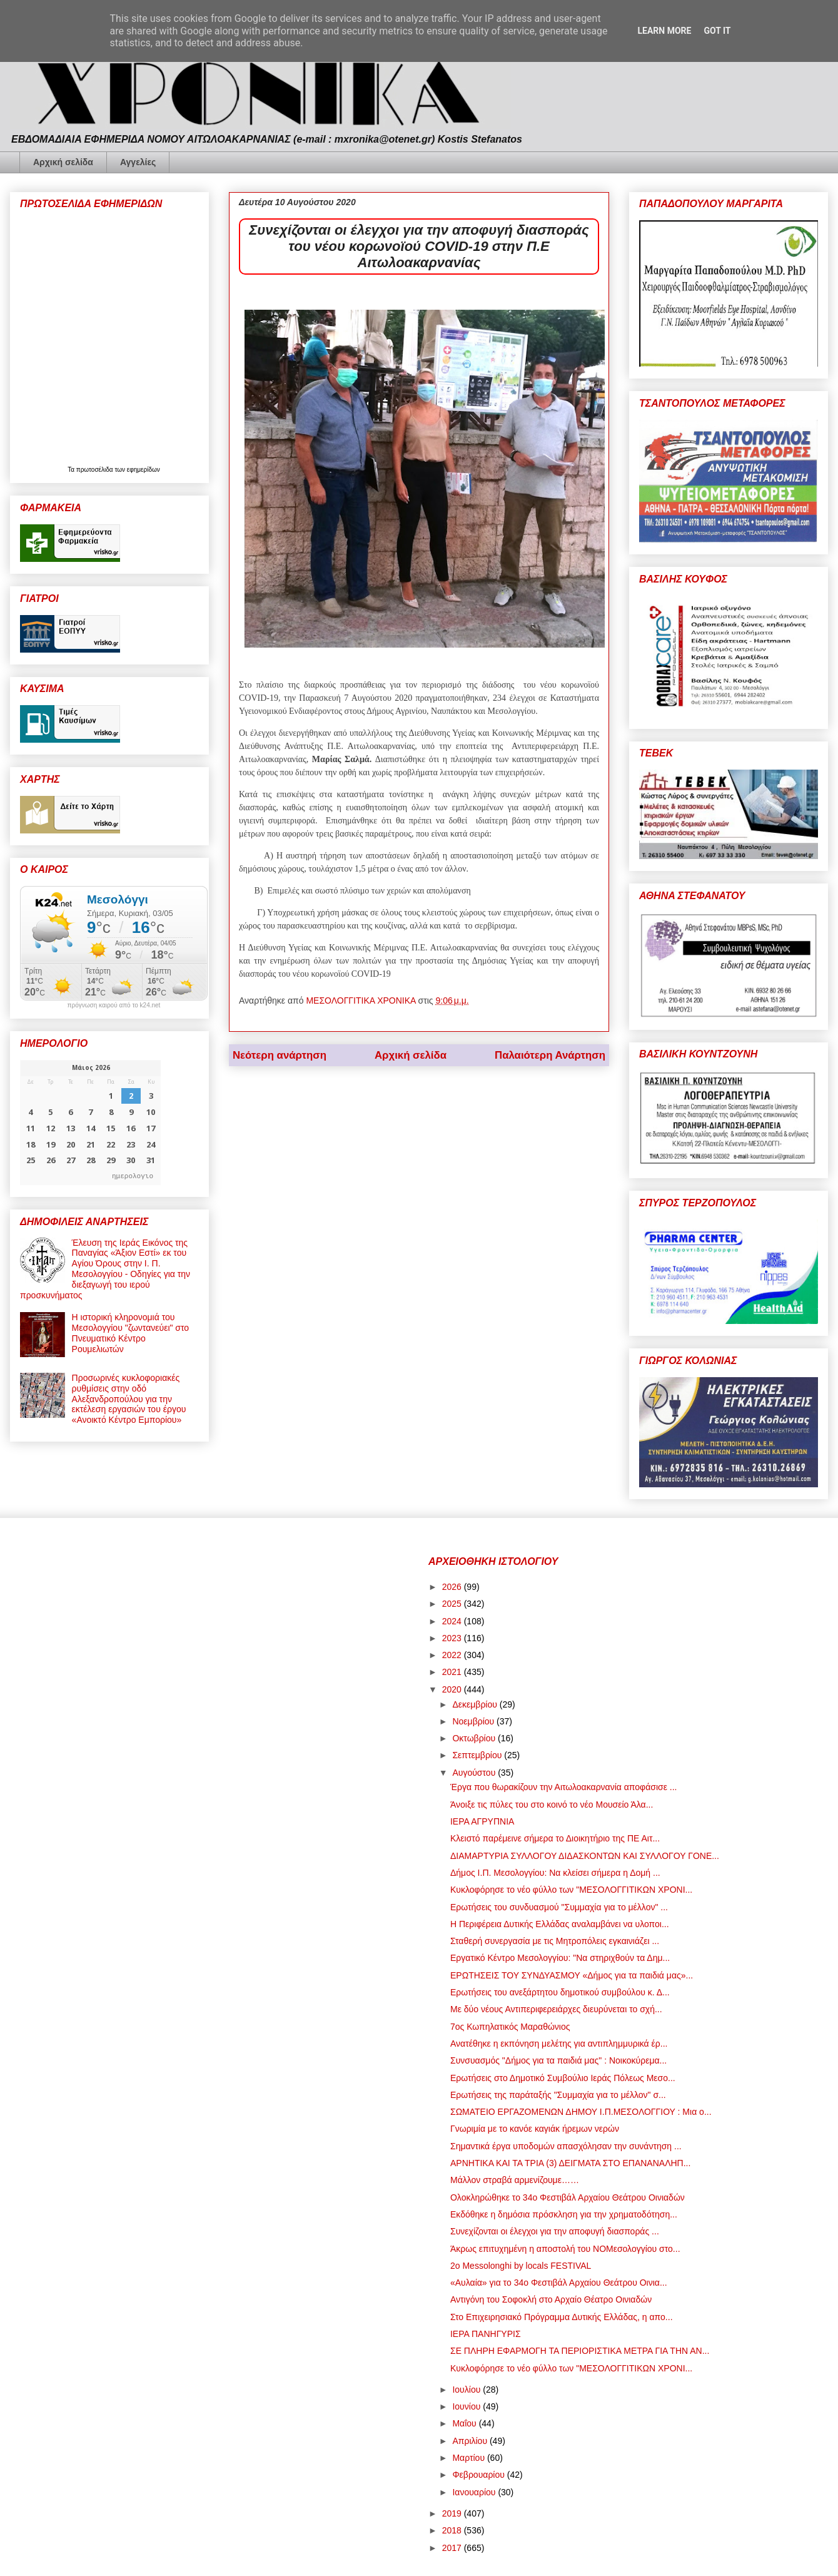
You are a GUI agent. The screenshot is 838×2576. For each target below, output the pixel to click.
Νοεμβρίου (474, 1721)
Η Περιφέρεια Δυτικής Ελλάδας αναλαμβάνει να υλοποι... (559, 1924)
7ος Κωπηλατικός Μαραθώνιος (510, 2027)
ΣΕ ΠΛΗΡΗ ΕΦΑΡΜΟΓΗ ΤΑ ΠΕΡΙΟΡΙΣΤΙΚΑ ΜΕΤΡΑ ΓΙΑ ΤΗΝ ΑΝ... (579, 2351)
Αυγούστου (475, 1773)
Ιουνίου (467, 2406)
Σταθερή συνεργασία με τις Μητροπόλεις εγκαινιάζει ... (554, 1941)
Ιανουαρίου (475, 2492)
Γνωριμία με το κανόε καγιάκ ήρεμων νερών (534, 2129)
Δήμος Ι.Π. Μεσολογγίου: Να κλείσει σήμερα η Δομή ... (555, 1873)
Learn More (664, 31)
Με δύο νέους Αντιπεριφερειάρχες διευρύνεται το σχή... (556, 2009)
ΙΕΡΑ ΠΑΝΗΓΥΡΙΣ (485, 2334)
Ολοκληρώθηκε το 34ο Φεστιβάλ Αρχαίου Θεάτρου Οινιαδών (567, 2197)
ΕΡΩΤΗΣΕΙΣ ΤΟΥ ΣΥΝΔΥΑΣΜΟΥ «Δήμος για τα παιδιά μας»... (571, 1975)
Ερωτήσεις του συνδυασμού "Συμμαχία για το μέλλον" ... (559, 1907)
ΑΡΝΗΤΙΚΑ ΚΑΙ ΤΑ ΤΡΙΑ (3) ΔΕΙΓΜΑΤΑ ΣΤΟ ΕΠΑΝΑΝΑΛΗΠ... (570, 2163)
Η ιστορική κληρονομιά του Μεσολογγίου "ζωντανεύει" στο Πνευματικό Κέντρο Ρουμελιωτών (130, 1332)
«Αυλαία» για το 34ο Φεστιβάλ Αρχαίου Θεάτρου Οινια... (558, 2283)
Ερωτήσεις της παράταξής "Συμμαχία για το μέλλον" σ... (558, 2095)
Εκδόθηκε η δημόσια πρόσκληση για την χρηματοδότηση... (563, 2214)
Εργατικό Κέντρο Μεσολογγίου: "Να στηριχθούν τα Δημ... (560, 1958)
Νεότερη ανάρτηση (279, 1055)
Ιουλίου (467, 2390)
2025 (453, 1604)
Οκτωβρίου (475, 1738)
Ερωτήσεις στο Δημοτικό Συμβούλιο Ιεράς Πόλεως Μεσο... (562, 2078)
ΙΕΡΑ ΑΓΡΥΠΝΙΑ (482, 1821)
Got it (717, 31)
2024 (453, 1621)
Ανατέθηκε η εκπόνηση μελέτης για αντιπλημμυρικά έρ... (558, 2044)
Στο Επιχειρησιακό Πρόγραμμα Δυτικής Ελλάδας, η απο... (561, 2317)
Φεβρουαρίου (479, 2475)
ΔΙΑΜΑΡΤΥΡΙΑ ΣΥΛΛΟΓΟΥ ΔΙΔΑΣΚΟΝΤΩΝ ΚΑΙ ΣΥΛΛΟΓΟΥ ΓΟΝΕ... (584, 1856)
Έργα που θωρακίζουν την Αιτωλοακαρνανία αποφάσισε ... (563, 1787)
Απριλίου (471, 2441)
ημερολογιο (132, 1175)
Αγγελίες (138, 162)
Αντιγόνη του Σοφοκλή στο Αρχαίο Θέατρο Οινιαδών (551, 2299)
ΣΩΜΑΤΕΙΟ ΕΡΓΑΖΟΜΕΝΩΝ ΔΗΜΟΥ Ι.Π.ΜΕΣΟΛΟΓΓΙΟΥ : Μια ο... (581, 2112)
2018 (453, 2530)
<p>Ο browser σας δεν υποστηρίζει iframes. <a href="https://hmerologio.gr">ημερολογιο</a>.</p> (90, 1122)
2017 (453, 2548)
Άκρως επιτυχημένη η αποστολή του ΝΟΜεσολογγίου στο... (565, 2249)
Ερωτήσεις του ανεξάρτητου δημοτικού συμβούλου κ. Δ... (560, 1992)
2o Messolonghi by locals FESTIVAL (520, 2266)
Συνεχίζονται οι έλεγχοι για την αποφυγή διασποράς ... (554, 2231)
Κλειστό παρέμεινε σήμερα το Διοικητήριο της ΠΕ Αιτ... (555, 1838)
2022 (453, 1655)
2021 (453, 1672)
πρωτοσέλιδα (95, 469)
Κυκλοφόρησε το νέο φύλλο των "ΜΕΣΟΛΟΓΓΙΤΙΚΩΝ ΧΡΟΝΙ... (571, 1890)
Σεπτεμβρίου (478, 1755)
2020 (453, 1689)
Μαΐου (465, 2423)
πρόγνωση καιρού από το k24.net (114, 1005)
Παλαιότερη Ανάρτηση (550, 1055)
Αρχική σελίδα (63, 162)
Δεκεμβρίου (475, 1704)
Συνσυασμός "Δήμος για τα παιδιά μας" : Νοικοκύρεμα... (558, 2060)
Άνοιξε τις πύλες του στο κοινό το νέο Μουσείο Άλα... (551, 1805)
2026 (453, 1587)
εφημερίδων (143, 469)
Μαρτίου (469, 2458)
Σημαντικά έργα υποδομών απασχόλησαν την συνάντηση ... (566, 2146)
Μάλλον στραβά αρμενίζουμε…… (514, 2180)
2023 (453, 1638)
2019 (453, 2513)
